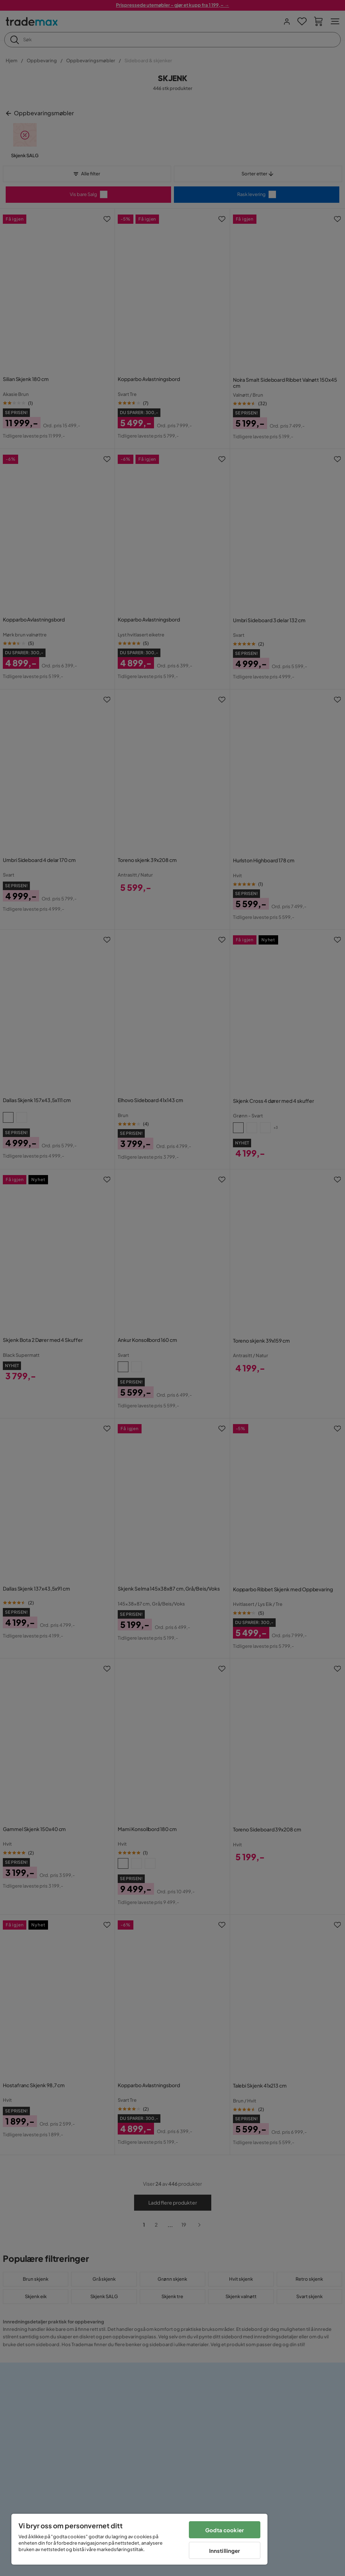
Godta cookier (224, 2530)
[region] (139, 2539)
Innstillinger (224, 2550)
